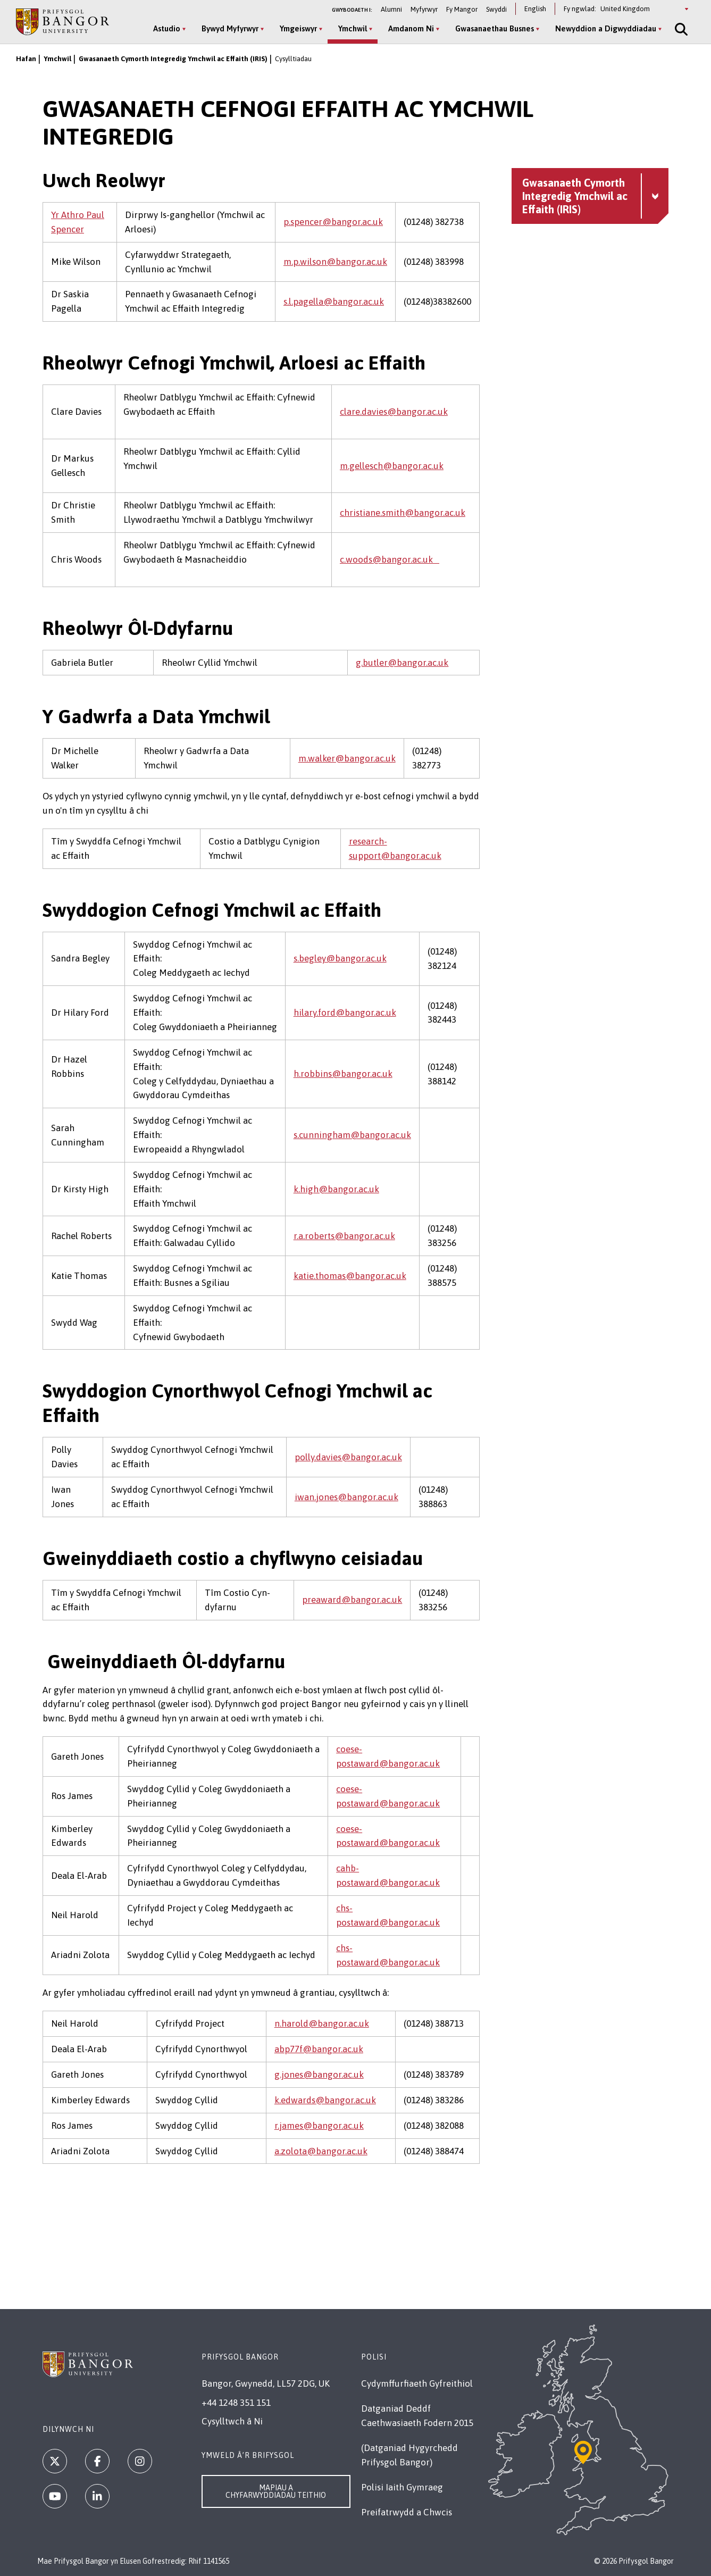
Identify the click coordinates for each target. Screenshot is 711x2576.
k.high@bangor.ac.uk (336, 1189)
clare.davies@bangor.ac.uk (394, 411)
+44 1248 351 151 (236, 2402)
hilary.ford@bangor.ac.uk (345, 1012)
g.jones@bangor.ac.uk (319, 2074)
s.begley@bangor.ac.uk (340, 958)
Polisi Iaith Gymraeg (402, 2487)
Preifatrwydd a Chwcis (406, 2512)
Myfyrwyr (424, 9)
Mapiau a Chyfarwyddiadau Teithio (275, 2491)
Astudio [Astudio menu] (166, 28)
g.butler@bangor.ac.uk (402, 662)
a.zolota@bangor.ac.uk (320, 2151)
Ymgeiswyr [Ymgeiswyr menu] (298, 28)
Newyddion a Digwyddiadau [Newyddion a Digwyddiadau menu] (605, 28)
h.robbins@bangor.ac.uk (343, 1073)
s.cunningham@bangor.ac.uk (352, 1135)
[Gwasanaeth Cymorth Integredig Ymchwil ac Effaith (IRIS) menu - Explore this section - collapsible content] (590, 196)
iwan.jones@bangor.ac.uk (346, 1497)
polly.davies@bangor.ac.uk (348, 1457)
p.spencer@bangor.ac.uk (333, 221)
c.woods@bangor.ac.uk (389, 559)
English (535, 8)
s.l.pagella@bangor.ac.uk (333, 301)
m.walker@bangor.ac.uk (347, 758)
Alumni (391, 9)
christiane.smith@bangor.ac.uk (402, 512)
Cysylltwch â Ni (232, 2421)
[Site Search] (680, 29)
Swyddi (496, 9)
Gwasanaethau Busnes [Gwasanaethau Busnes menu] (494, 28)
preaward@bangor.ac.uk (352, 1599)
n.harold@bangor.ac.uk (321, 2023)
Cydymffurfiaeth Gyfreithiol (417, 2383)
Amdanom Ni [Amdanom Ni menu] (411, 28)
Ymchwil (57, 59)
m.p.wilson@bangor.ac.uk (335, 261)
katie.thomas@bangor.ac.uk (350, 1275)
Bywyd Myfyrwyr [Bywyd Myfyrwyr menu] (230, 28)
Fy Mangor (462, 9)
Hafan (26, 59)
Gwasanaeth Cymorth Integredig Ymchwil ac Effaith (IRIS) (173, 59)
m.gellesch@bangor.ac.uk (392, 466)
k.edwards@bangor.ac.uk (325, 2100)
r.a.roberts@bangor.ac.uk (344, 1236)
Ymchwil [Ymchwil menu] (352, 28)
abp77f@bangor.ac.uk (318, 2049)
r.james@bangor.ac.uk (319, 2125)
